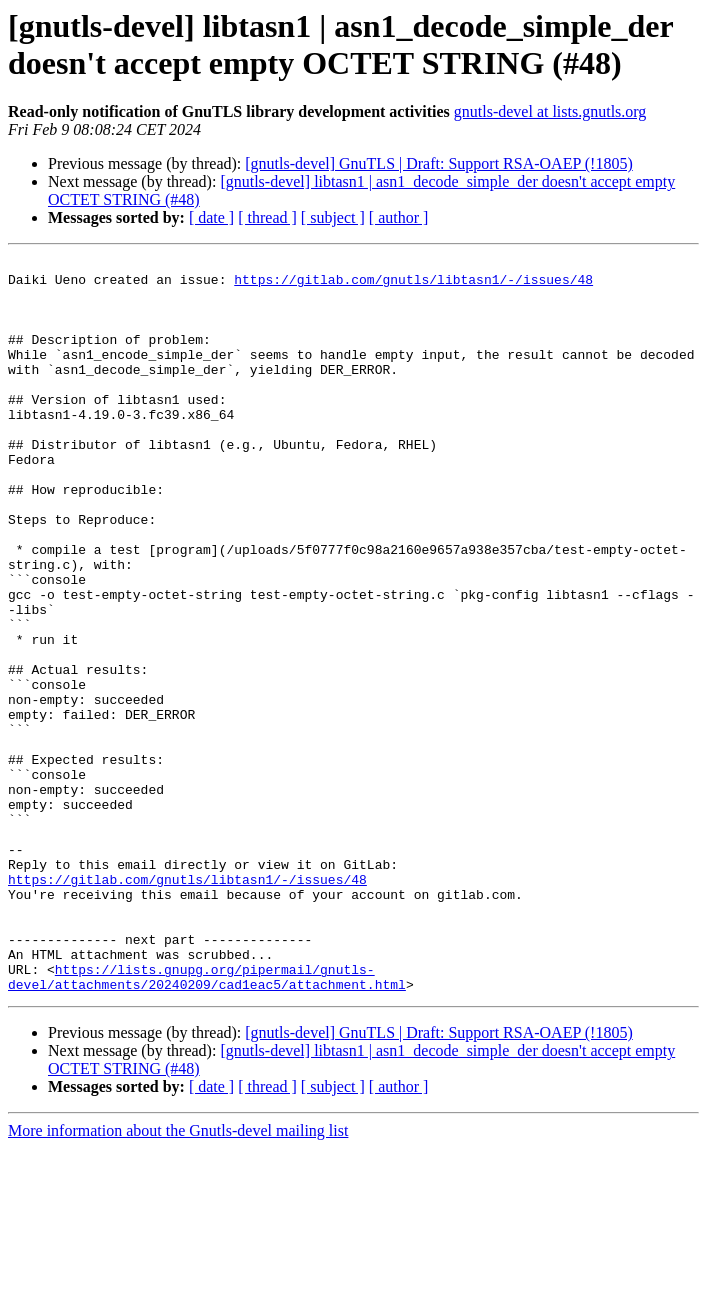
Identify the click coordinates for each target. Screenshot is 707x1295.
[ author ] (399, 217)
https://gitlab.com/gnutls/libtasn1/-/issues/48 (413, 285)
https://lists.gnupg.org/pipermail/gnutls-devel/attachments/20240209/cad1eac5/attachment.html (207, 1122)
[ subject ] (333, 217)
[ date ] (211, 217)
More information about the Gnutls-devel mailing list (178, 1277)
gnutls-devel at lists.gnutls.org (550, 111)
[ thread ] (267, 217)
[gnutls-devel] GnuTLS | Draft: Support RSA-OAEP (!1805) (438, 163)
